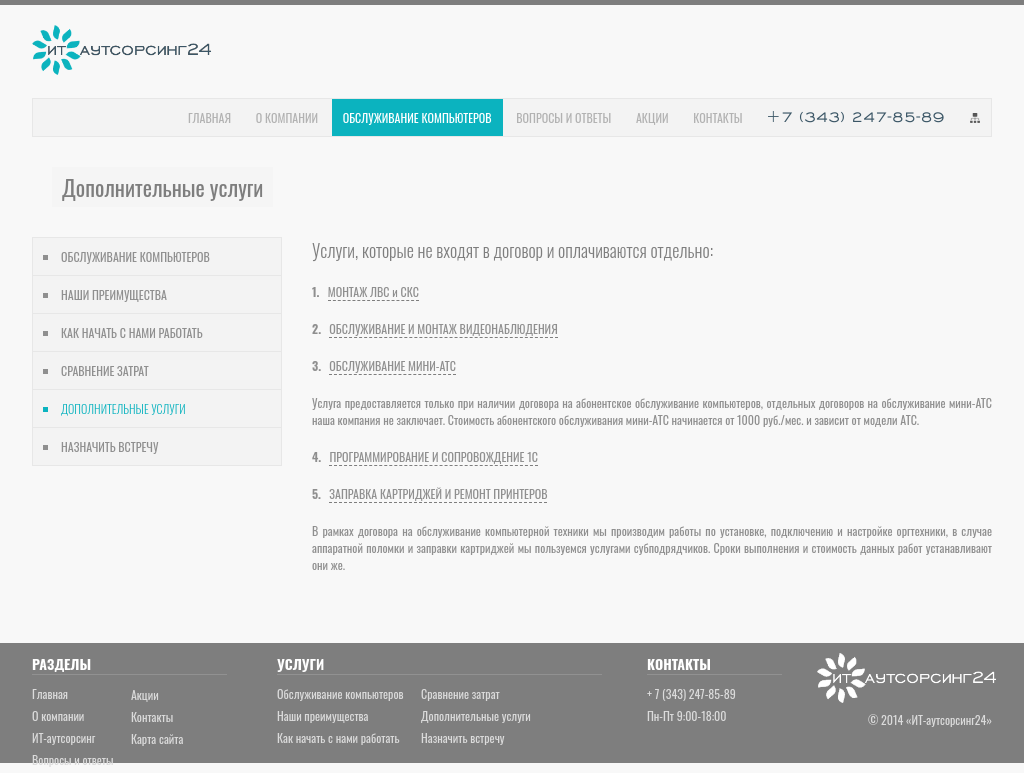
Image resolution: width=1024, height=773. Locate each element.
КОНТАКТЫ (717, 117)
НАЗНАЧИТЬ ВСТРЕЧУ (109, 446)
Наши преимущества (322, 715)
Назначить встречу (463, 737)
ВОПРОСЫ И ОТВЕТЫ (563, 117)
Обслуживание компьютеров (340, 693)
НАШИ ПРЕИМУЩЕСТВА (114, 294)
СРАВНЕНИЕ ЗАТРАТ (105, 370)
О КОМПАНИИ (287, 117)
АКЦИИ (652, 117)
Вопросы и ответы (72, 759)
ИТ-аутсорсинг (63, 737)
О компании (58, 715)
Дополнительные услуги (476, 715)
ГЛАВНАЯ (209, 117)
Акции (145, 694)
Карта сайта (157, 738)
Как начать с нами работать (338, 737)
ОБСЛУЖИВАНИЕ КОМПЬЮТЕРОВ (135, 256)
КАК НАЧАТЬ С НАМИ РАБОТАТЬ (132, 332)
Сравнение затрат (460, 693)
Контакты (152, 716)
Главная (50, 693)
